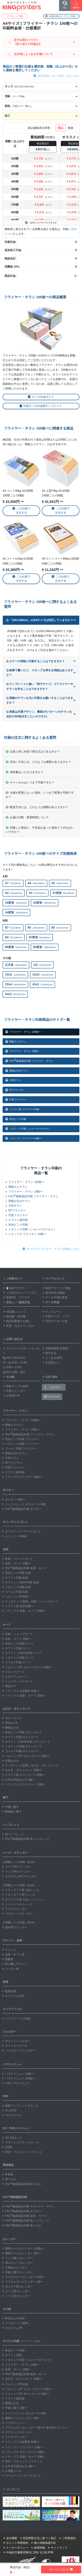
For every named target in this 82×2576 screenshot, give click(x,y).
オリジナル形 (23, 1899)
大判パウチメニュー (16, 2083)
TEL (64, 5)
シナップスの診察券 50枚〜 (21, 1690)
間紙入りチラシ (16, 1041)
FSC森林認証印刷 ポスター (22, 1508)
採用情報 (37, 2547)
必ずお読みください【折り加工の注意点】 (28, 41)
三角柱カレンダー (15, 2267)
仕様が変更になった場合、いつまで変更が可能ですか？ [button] (40, 794)
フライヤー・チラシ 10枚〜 (22, 1051)
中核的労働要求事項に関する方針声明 (28, 2552)
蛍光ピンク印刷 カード (18, 1643)
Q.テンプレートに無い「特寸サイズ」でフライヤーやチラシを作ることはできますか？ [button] (41, 686)
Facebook (52, 1396)
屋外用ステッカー (15, 1927)
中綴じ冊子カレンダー (18, 2272)
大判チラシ (13, 1080)
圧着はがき (11, 1760)
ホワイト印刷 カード (17, 1648)
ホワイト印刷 (12, 2355)
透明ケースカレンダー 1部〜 (22, 2253)
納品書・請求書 (14, 1316)
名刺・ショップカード (18, 1558)
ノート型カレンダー (16, 2295)
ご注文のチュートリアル (20, 1292)
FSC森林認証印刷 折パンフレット (26, 1838)
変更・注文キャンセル (18, 1325)
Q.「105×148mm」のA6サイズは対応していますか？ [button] (41, 620)
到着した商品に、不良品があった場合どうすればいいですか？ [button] (40, 829)
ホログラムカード (15, 1676)
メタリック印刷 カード (18, 1657)
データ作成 (50, 1302)
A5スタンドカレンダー (18, 2262)
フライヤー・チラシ (15, 1410)
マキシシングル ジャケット (21, 2142)
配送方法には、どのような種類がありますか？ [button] (37, 807)
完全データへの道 (55, 1321)
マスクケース (12, 2115)
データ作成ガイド (41, 396)
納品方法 (24, 1302)
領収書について (14, 1311)
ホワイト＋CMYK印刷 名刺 (21, 1582)
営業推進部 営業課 (55, 1348)
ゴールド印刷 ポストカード (21, 1751)
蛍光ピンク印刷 (16, 1119)
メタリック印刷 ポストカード (22, 1746)
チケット (9, 1949)
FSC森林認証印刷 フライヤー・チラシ (30, 1060)
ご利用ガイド (13, 1278)
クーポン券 (11, 1968)
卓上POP (10, 2110)
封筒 (5, 1981)
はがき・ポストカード (16, 1708)
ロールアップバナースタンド (22, 1531)
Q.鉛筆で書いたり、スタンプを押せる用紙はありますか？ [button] (41, 672)
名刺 (5, 1549)
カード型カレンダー (16, 2291)
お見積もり (50, 1362)
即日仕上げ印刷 (13, 2318)
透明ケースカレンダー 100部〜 (23, 2248)
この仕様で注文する (21, 510)
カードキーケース (15, 2045)
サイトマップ (57, 2547)
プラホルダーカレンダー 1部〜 (23, 2281)
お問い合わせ (13, 1339)
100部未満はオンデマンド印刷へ (61, 16)
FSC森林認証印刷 (15, 2197)
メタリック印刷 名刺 (17, 1587)
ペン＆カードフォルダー (19, 2050)
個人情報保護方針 (43, 2542)
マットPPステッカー (17, 1871)
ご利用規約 (67, 2538)
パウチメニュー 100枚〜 (19, 2078)
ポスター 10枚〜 (14, 1499)
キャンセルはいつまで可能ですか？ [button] (30, 782)
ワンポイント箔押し (16, 2323)
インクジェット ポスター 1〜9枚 (24, 1504)
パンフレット (11, 1824)
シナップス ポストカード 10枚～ (24, 1784)
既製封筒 (9, 1991)
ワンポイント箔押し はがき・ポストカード (31, 1765)
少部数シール (12, 2470)
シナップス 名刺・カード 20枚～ (24, 2456)
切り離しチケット (15, 1963)
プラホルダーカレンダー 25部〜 (24, 2276)
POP (6, 2096)
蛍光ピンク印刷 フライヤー (21, 1439)
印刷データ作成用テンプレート (41, 405)
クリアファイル (12, 2009)
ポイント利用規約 (15, 2542)
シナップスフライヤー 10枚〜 (22, 1476)
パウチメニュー (12, 2064)
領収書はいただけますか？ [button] (24, 772)
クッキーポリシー (15, 2547)
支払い (8, 1302)
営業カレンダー (14, 1390)
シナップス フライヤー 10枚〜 (26, 1234)
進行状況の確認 (53, 1292)
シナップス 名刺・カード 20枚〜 (24, 1610)
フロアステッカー (15, 1908)
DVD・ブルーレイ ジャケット (22, 2151)
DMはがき (10, 1722)
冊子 (5, 1797)
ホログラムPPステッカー (19, 1876)
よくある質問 (52, 1357)
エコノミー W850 (15, 1536)
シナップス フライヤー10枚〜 (24, 1138)
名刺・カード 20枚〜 (17, 1563)
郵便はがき (11, 1727)
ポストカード (12, 1718)
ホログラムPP (13, 2327)
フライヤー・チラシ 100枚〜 (23, 1031)
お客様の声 (11, 1395)
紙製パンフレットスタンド (20, 2105)
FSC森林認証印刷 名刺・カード (25, 1568)
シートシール (18, 1904)
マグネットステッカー (18, 1913)
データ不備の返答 (55, 1297)
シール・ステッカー (15, 1852)
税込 (60, 127)
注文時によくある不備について (33, 54)
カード (7, 1624)
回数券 (8, 1959)
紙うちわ (9, 2179)
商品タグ (9, 1686)
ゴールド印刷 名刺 (15, 1591)
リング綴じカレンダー (18, 2258)
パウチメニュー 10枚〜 (18, 2073)
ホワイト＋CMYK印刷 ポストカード (26, 1741)
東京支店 (49, 1353)
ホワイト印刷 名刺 (15, 1577)
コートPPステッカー (17, 1866)
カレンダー (10, 2239)
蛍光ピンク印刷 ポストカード (22, 1732)
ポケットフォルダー (16, 2041)
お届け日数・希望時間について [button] (27, 817)
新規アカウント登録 (56, 1288)
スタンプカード (13, 1671)
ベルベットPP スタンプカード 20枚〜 (27, 1667)
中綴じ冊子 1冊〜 (15, 2407)
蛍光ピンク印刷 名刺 (17, 1572)
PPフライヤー (15, 1090)
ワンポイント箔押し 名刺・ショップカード (31, 1601)
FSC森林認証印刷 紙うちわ (22, 2184)
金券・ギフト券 (13, 1954)
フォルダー (10, 2031)
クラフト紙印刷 (17, 1219)
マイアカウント (53, 1278)
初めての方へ (14, 1288)
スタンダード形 (21, 1889)
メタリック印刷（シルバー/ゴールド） (28, 1128)
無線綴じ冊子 (12, 1811)
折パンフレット (13, 1834)
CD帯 (7, 2147)
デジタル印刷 (22, 2341)
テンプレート (52, 1311)
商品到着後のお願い (17, 1321)
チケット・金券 (12, 1940)
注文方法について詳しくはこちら (56, 75)
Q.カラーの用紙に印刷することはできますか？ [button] (41, 661)
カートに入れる (61, 2569)
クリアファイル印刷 (16, 2018)
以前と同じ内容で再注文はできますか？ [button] (33, 751)
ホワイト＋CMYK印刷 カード (22, 1652)
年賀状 (8, 2174)
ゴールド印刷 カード (17, 1662)
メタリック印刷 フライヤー (21, 1443)
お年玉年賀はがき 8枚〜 (19, 1779)
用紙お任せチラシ (17, 1070)
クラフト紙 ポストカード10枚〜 (24, 1774)
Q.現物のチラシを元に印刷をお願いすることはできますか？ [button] (41, 700)
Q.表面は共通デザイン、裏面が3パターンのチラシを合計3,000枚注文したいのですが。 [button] (41, 714)
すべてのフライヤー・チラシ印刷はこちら (50, 1248)
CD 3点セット (12, 2137)
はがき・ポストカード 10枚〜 (22, 1770)
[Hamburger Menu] (76, 5)
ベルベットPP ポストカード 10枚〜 (26, 1756)
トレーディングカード (18, 1681)
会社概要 (10, 2538)
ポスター (8, 1489)
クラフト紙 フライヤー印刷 (22, 1109)
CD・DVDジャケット (16, 2128)
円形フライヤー (16, 1099)
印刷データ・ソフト (56, 1316)
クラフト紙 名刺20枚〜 (18, 1606)
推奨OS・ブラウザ (16, 1297)
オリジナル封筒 (13, 1995)
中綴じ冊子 (11, 1806)
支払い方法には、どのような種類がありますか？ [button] (38, 761)
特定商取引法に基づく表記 (37, 2538)
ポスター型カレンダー (18, 2286)
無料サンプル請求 (15, 1386)
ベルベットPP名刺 (15, 1596)
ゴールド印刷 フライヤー (19, 1448)
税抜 (70, 127)
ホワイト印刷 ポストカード (21, 1737)
